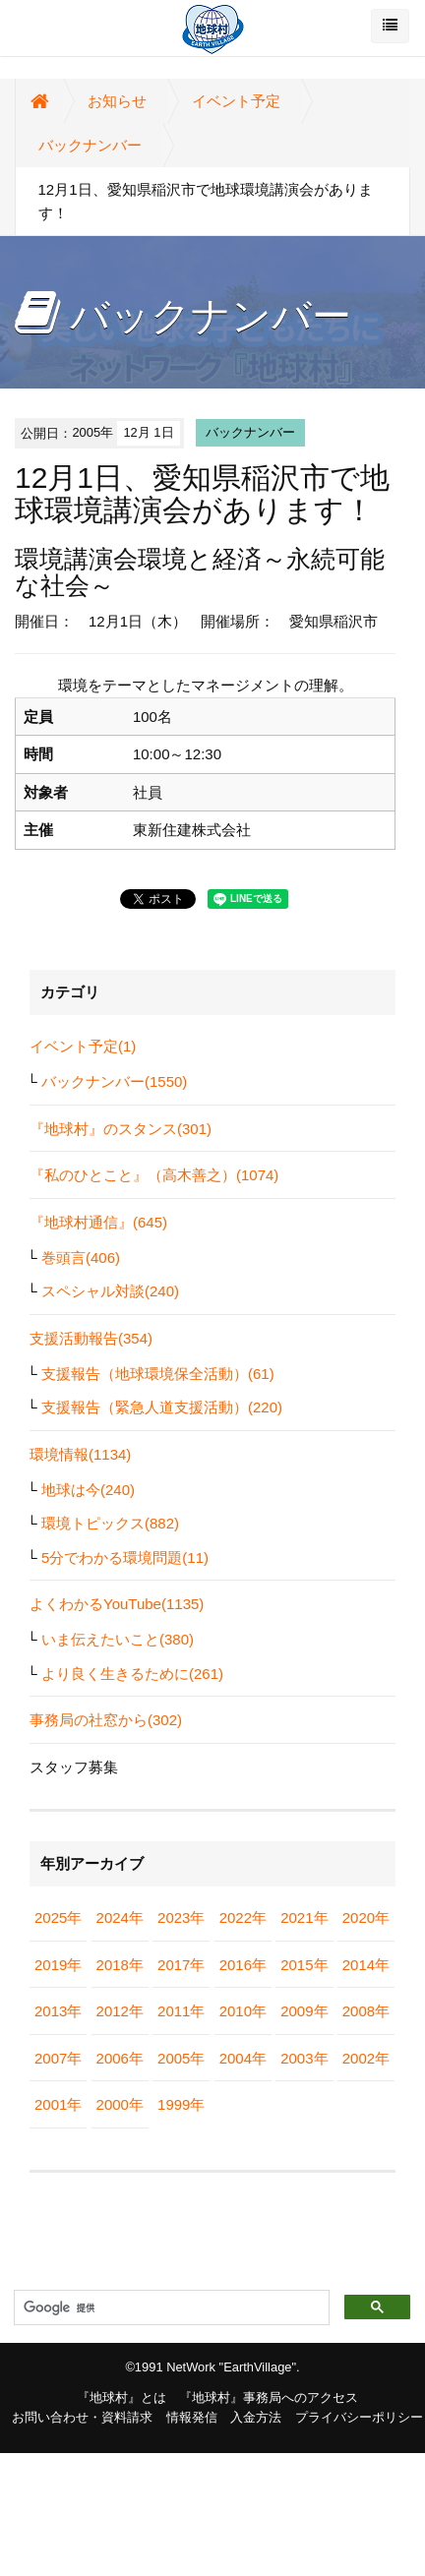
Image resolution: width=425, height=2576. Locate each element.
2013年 (58, 2011)
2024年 (120, 1917)
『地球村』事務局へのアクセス (268, 2397)
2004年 (243, 2058)
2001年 (58, 2104)
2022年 (243, 1917)
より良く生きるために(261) (132, 1673)
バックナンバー (90, 145)
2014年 (366, 1964)
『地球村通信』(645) (98, 1222)
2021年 (304, 1917)
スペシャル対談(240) (110, 1291)
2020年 (366, 1917)
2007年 (58, 2058)
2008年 (366, 2011)
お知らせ (117, 100)
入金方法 (255, 2417)
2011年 (181, 2011)
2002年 (366, 2058)
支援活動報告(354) (91, 1338)
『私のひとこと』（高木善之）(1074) (154, 1175)
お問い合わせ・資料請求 (82, 2417)
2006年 (120, 2058)
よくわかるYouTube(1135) (117, 1603)
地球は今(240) (88, 1489)
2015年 (304, 1964)
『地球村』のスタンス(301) (121, 1128)
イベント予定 (236, 100)
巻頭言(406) (80, 1257)
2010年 (243, 2011)
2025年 (58, 1917)
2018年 (120, 1964)
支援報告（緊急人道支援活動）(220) (161, 1407)
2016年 (243, 1964)
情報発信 (191, 2417)
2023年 (181, 1917)
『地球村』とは (121, 2397)
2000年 (120, 2104)
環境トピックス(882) (110, 1523)
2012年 (120, 2011)
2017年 (181, 1964)
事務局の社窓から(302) (106, 1719)
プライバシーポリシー (359, 2417)
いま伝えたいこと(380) (117, 1639)
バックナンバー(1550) (114, 1081)
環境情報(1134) (80, 1454)
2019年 (58, 1964)
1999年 (181, 2104)
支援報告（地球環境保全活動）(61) (157, 1373)
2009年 (304, 2011)
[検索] (170, 2308)
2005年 (181, 2058)
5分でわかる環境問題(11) (125, 1557)
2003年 (304, 2058)
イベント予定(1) (83, 1046)
